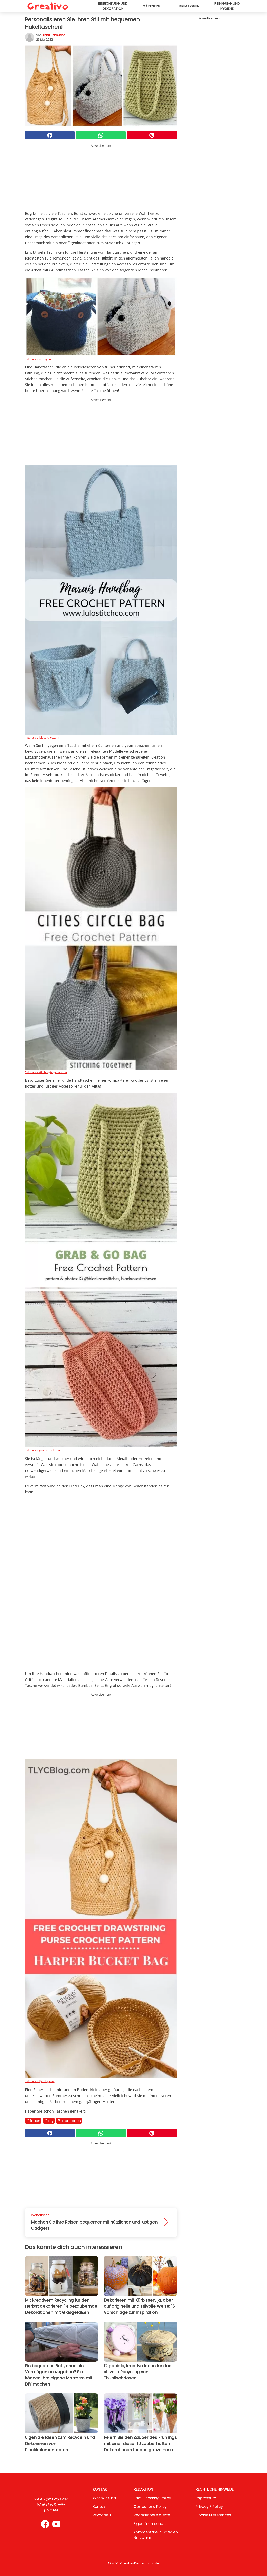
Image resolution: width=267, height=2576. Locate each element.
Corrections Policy (150, 2506)
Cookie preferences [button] (213, 2515)
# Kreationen (69, 2120)
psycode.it (102, 2515)
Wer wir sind (104, 2497)
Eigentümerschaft (150, 2523)
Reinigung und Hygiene (227, 6)
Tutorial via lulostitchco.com (42, 737)
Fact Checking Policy (152, 2497)
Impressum (206, 2497)
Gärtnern (151, 6)
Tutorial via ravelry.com (39, 359)
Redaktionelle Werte (152, 2515)
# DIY (49, 2120)
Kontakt (100, 2506)
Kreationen (189, 6)
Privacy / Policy (209, 2506)
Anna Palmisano (53, 35)
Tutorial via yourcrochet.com (42, 1450)
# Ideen (33, 2120)
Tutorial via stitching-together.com (46, 1072)
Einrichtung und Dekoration (112, 6)
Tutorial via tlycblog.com (40, 2081)
